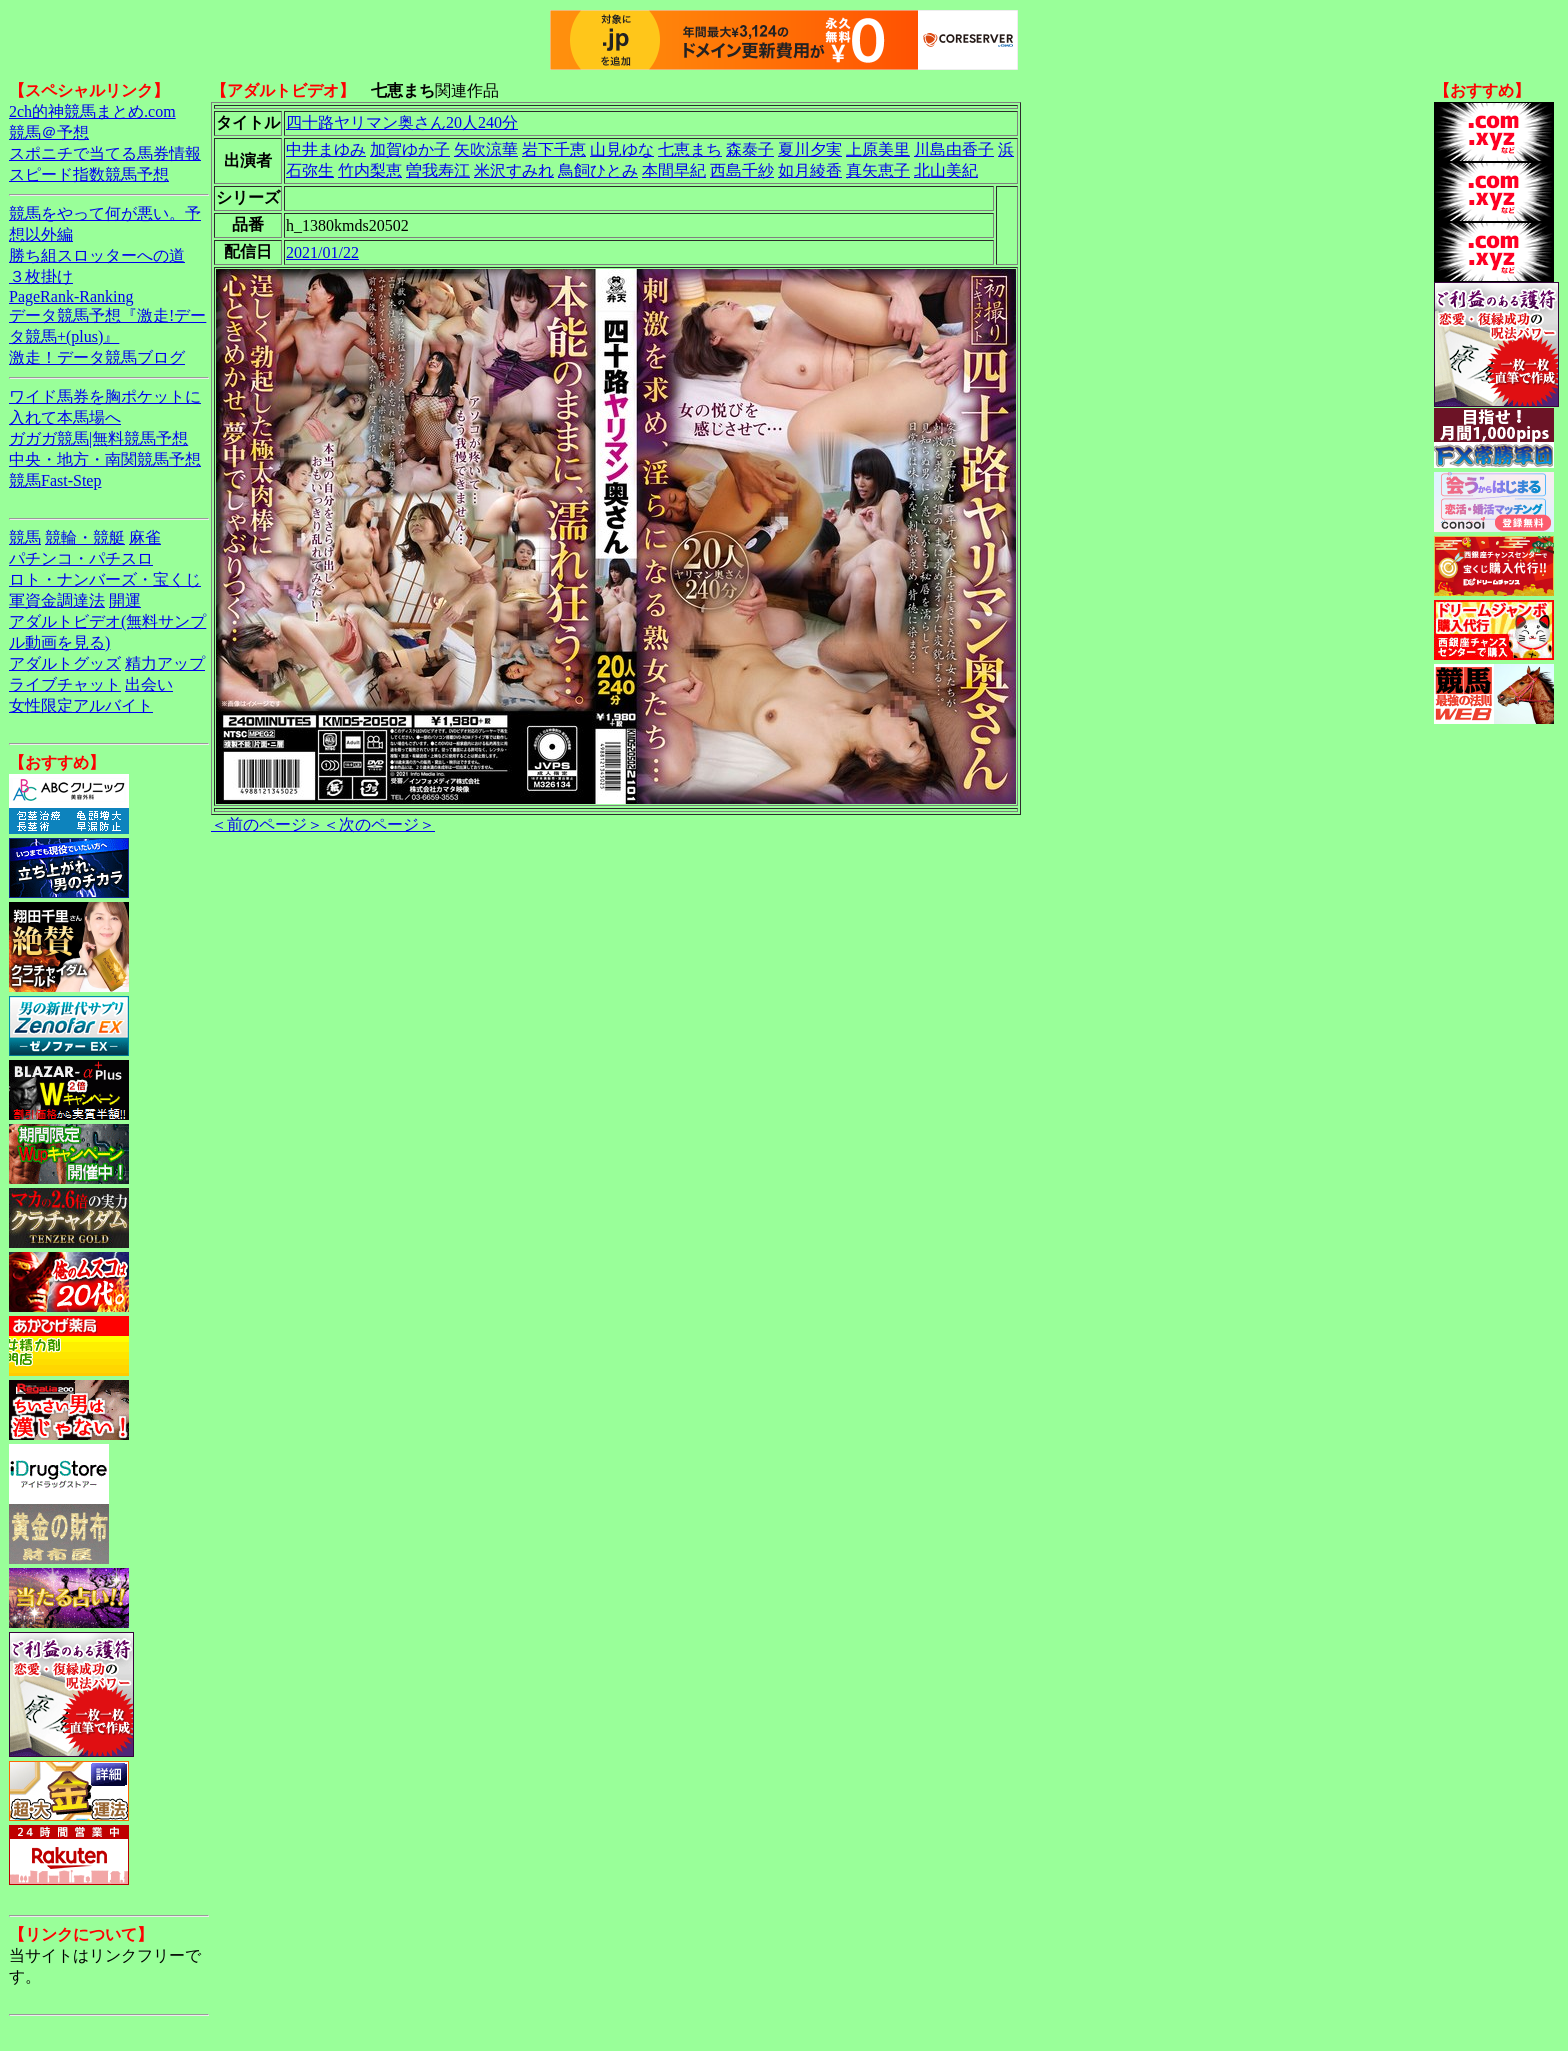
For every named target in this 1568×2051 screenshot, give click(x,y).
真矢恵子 (878, 170)
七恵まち (690, 149)
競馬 (25, 537)
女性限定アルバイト (81, 705)
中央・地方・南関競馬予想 (105, 459)
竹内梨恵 (370, 170)
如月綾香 (810, 170)
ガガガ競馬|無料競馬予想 (98, 438)
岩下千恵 (554, 149)
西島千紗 (742, 170)
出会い (149, 684)
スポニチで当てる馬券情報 (105, 153)
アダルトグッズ (65, 663)
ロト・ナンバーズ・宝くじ (105, 579)
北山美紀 (946, 170)
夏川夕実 (810, 149)
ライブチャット (65, 684)
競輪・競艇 (85, 537)
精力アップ (165, 663)
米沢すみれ (514, 170)
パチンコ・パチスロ (81, 558)
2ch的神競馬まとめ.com (92, 111)
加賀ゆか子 (410, 149)
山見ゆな (622, 149)
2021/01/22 (322, 252)
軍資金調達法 (57, 600)
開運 (125, 600)
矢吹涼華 (486, 149)
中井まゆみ (326, 149)
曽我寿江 (438, 170)
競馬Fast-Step (55, 480)
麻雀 (145, 537)
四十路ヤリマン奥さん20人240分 (402, 122)
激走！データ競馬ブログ (97, 357)
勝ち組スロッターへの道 (97, 255)
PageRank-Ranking (71, 296)
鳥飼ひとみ (598, 170)
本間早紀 (674, 170)
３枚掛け (41, 276)
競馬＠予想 (49, 132)
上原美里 (878, 149)
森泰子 (750, 149)
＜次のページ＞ (379, 824)
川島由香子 (954, 149)
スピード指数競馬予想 (89, 174)
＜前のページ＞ (267, 824)
